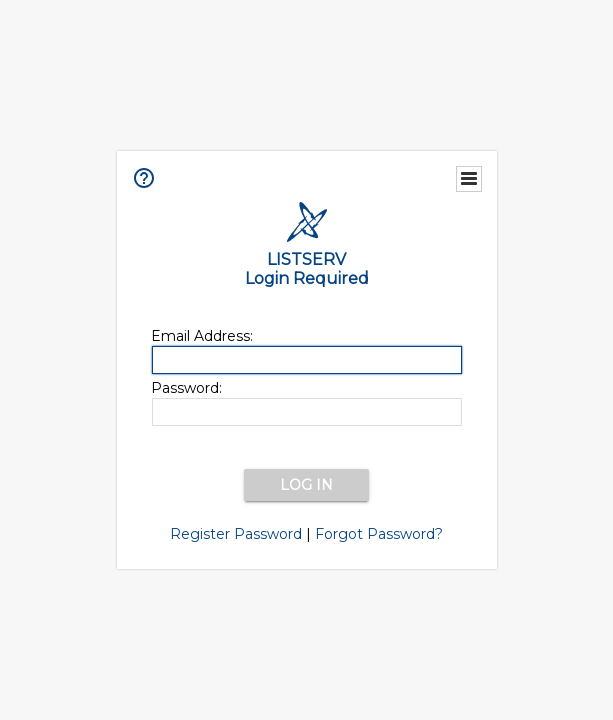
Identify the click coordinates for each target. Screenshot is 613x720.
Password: (186, 388)
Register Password (236, 534)
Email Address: (202, 336)
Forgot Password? (379, 534)
